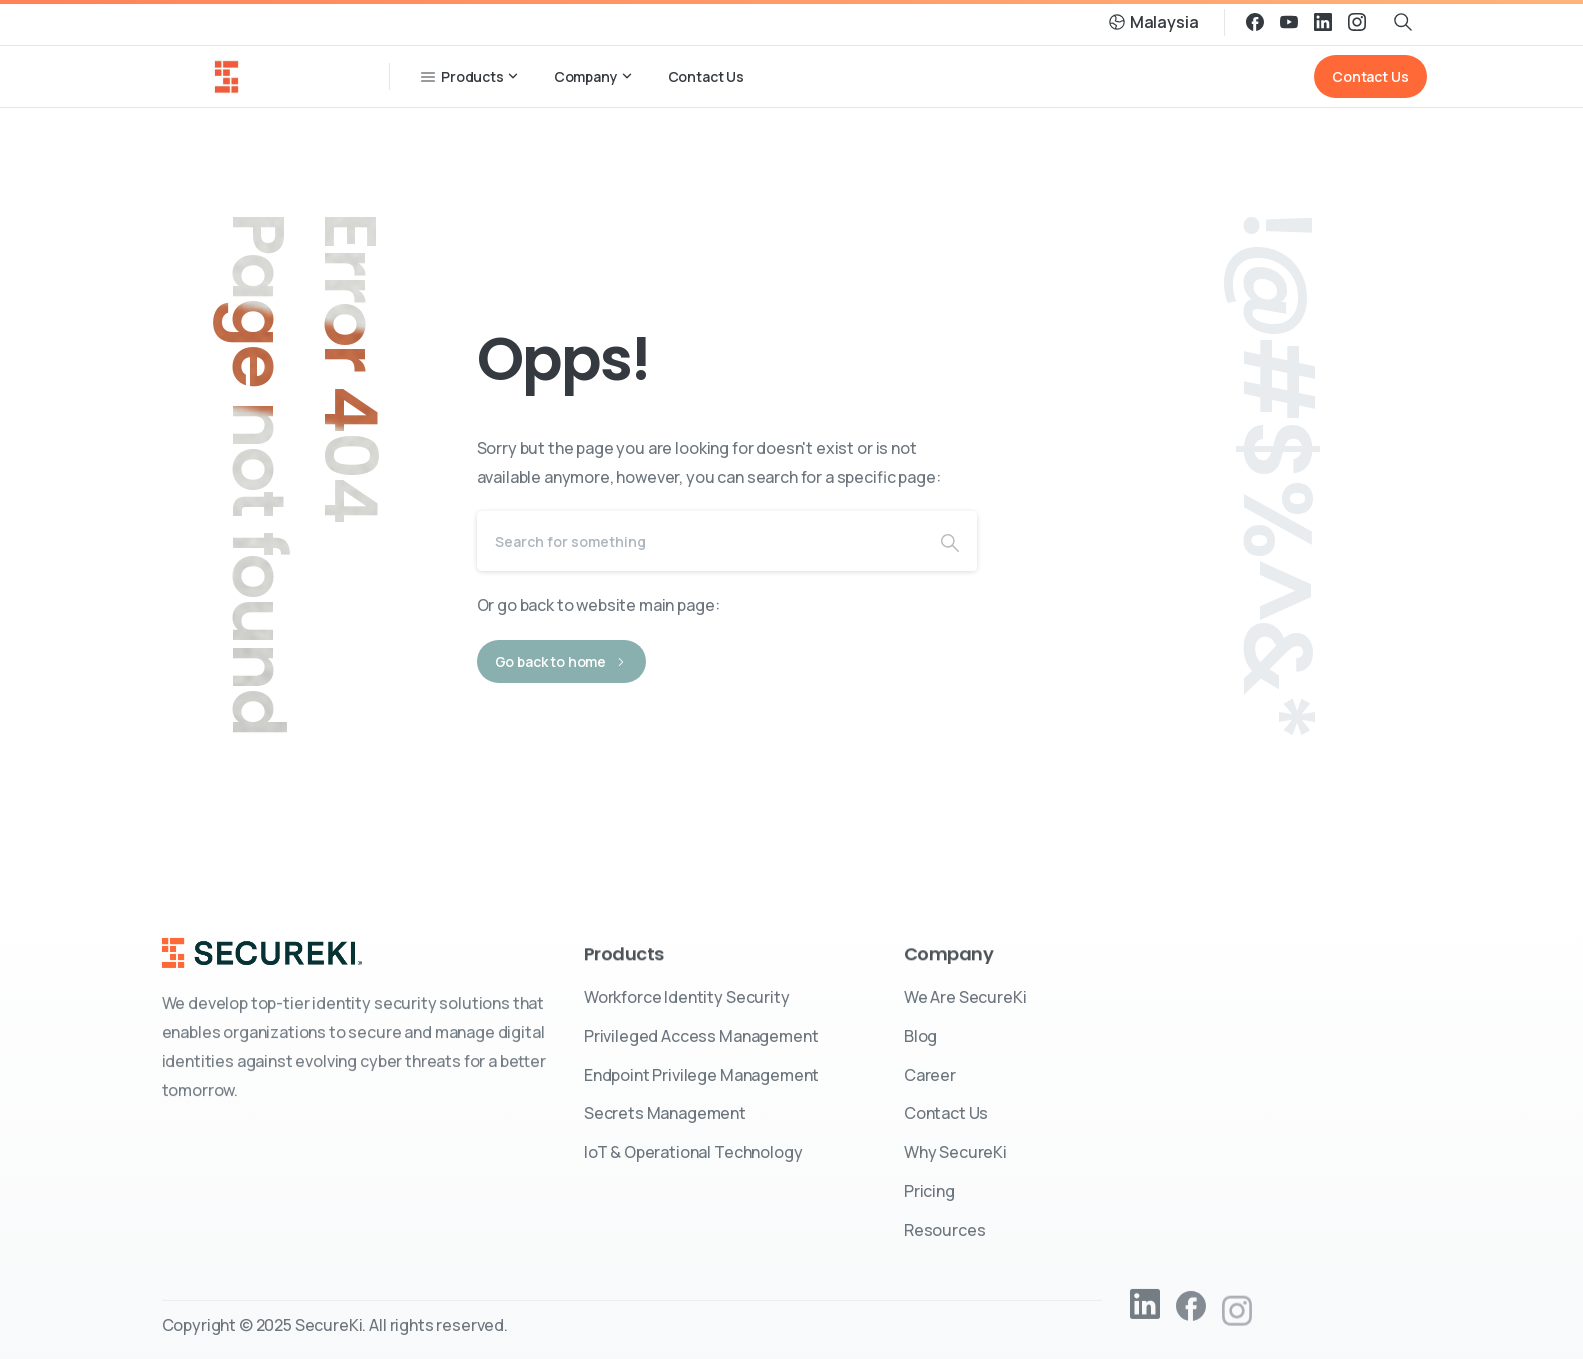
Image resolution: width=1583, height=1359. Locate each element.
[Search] (700, 541)
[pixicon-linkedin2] (1145, 1311)
